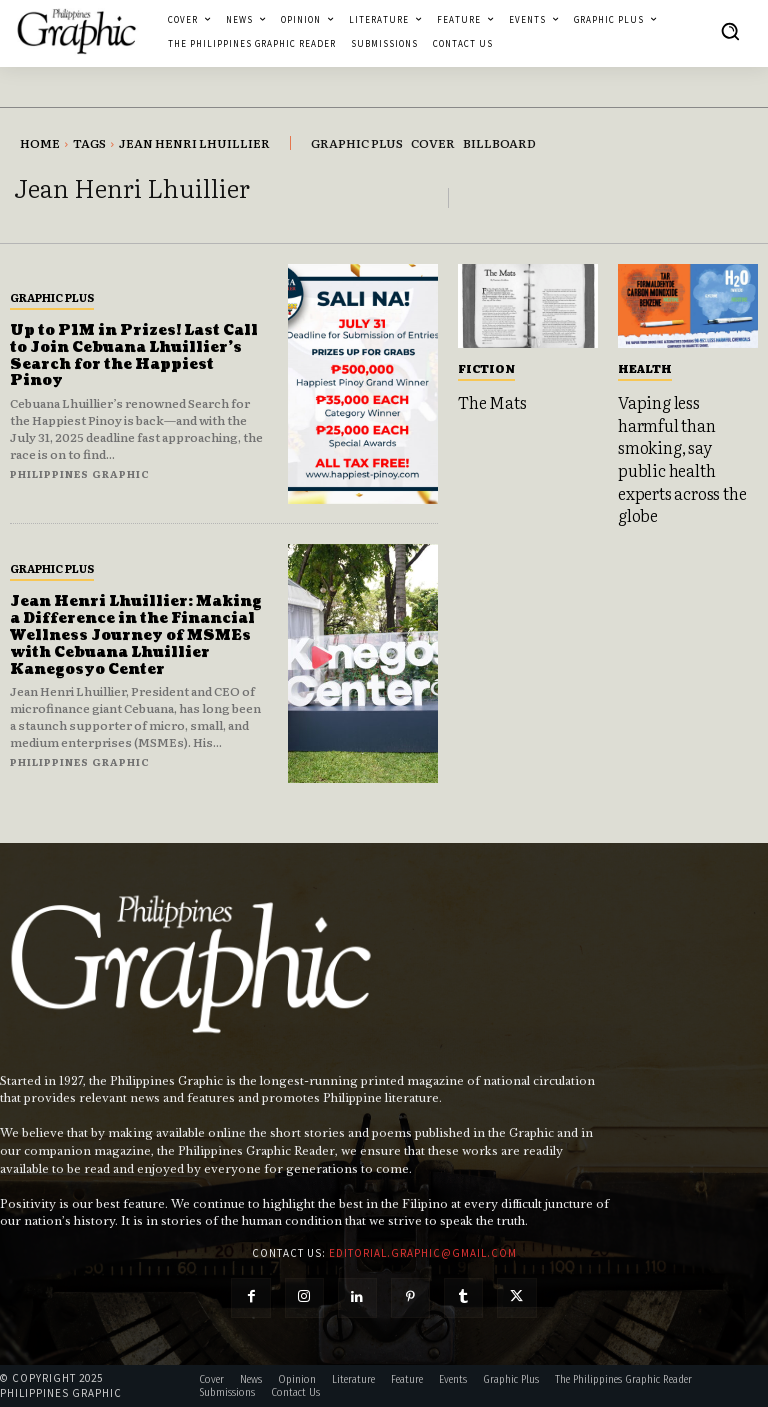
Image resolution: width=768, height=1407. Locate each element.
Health (645, 368)
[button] (730, 31)
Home (40, 143)
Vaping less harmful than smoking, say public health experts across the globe (682, 458)
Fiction (486, 368)
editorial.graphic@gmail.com (423, 1253)
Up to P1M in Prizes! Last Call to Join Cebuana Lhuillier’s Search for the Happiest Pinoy (134, 355)
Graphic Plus (52, 297)
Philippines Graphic (80, 473)
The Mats (492, 402)
